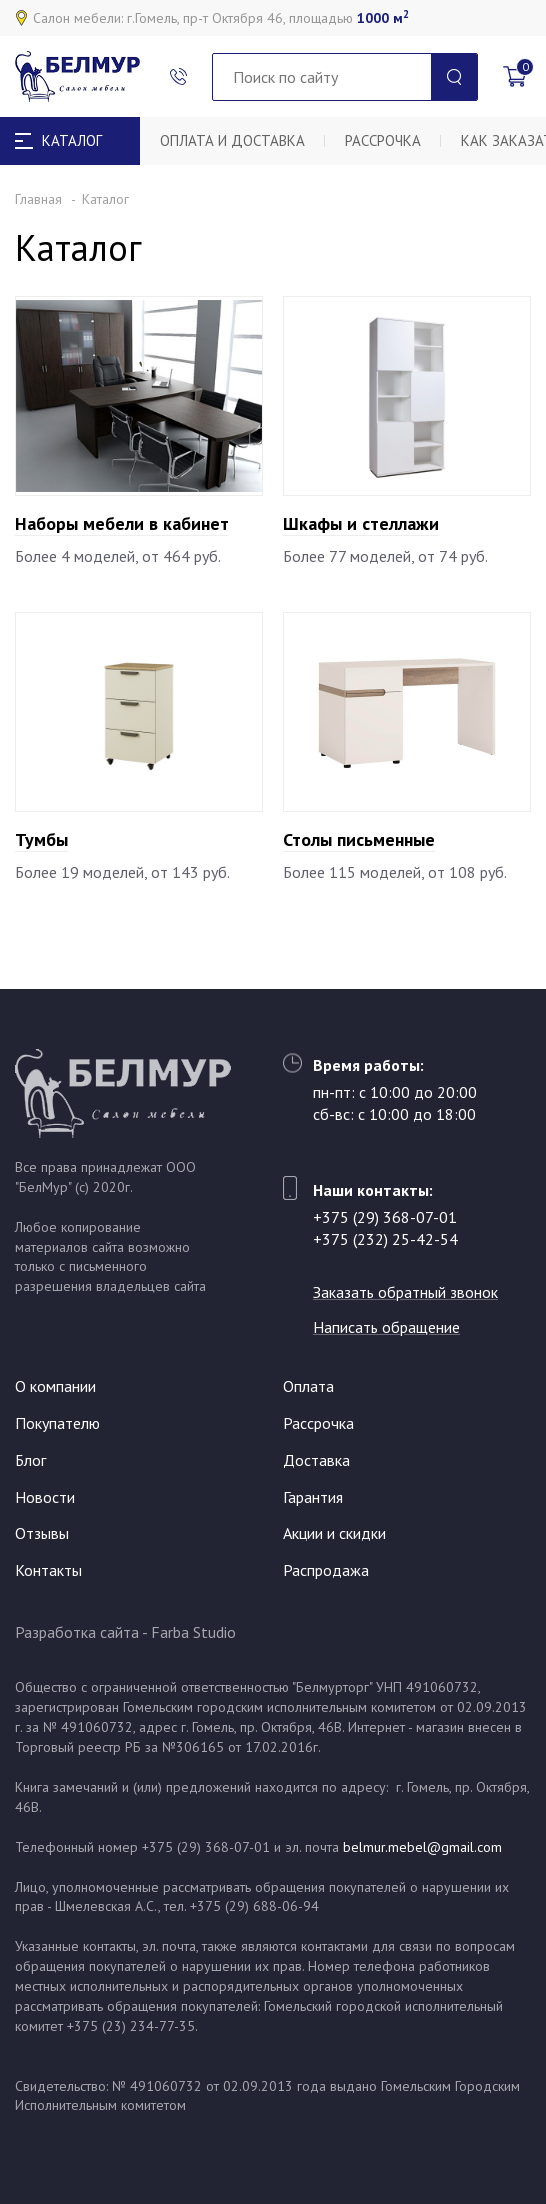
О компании (55, 1386)
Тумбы (41, 839)
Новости (45, 1497)
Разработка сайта (77, 1632)
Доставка (316, 1460)
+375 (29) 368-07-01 (385, 1217)
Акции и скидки (334, 1533)
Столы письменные (359, 839)
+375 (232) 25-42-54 (385, 1239)
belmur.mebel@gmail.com (422, 1847)
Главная (38, 199)
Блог (30, 1460)
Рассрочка (383, 140)
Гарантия (313, 1497)
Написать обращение (386, 1327)
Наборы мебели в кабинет (122, 523)
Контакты (48, 1570)
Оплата (308, 1386)
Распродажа (326, 1570)
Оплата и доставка (232, 140)
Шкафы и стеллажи (361, 523)
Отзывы (42, 1533)
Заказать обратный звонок (405, 1292)
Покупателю (57, 1423)
